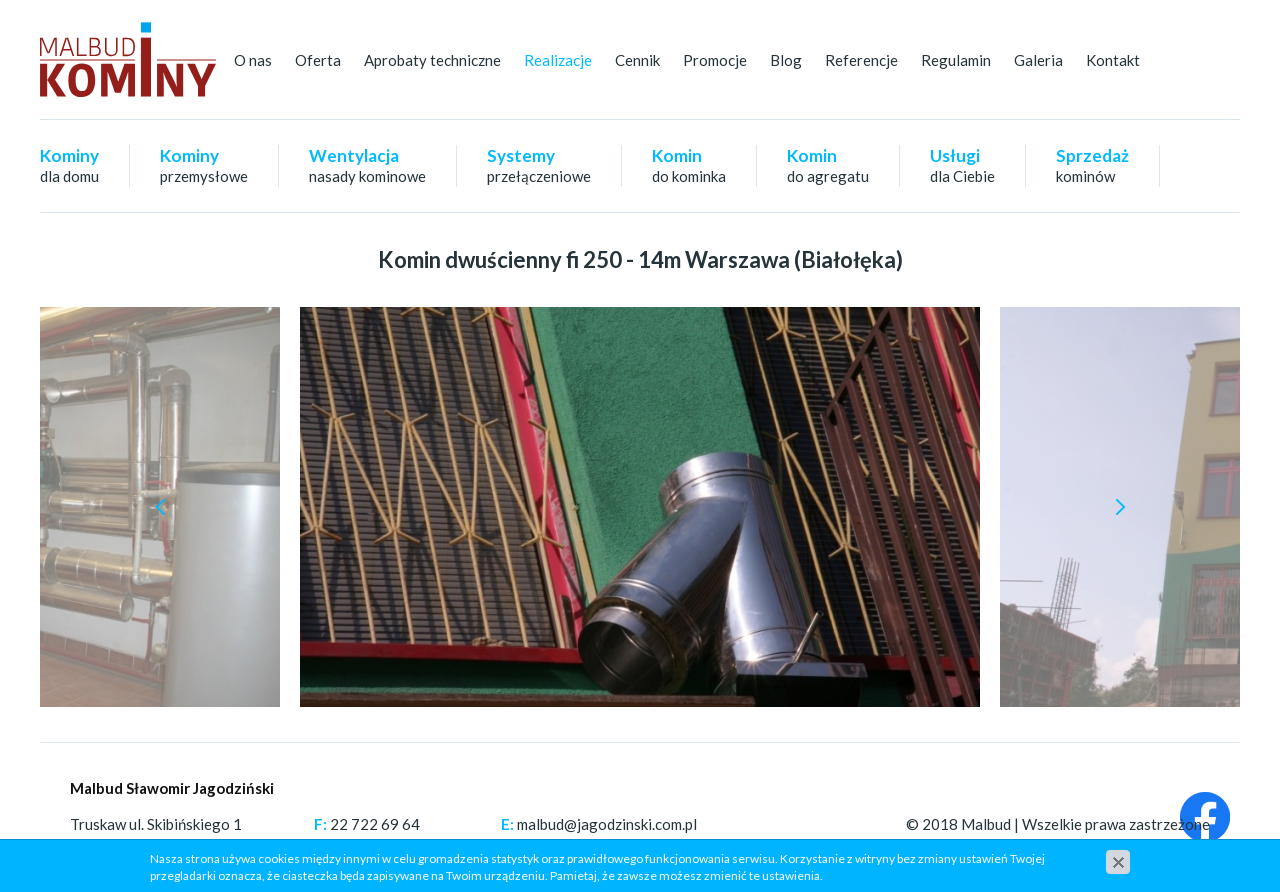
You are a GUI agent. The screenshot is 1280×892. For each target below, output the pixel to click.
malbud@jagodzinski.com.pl (607, 824)
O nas (253, 60)
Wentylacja (367, 165)
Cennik (637, 60)
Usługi (962, 165)
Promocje (715, 60)
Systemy (539, 165)
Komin (689, 165)
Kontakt (1113, 60)
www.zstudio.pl (1160, 846)
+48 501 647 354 (389, 846)
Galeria (1038, 60)
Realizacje (558, 60)
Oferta (318, 60)
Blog (786, 60)
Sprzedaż (1092, 165)
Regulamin (956, 60)
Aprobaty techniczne (432, 60)
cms (1090, 846)
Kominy (69, 165)
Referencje (861, 60)
